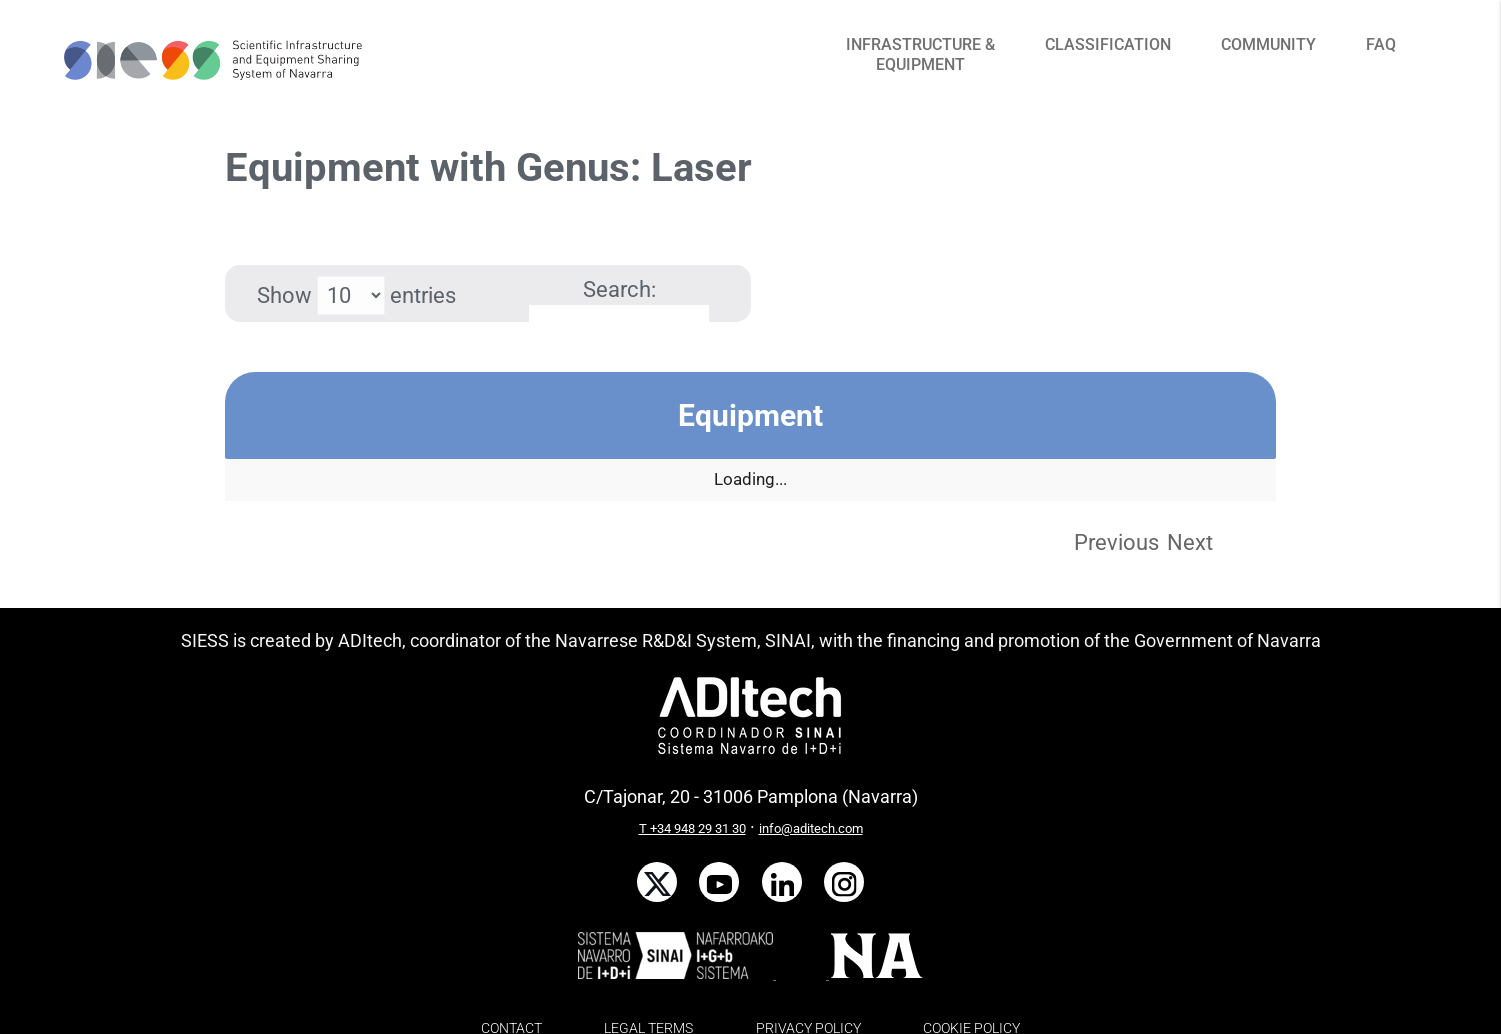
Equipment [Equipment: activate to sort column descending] (750, 415)
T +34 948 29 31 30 (692, 828)
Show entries (356, 295)
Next (1190, 542)
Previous (1116, 542)
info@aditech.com (811, 828)
